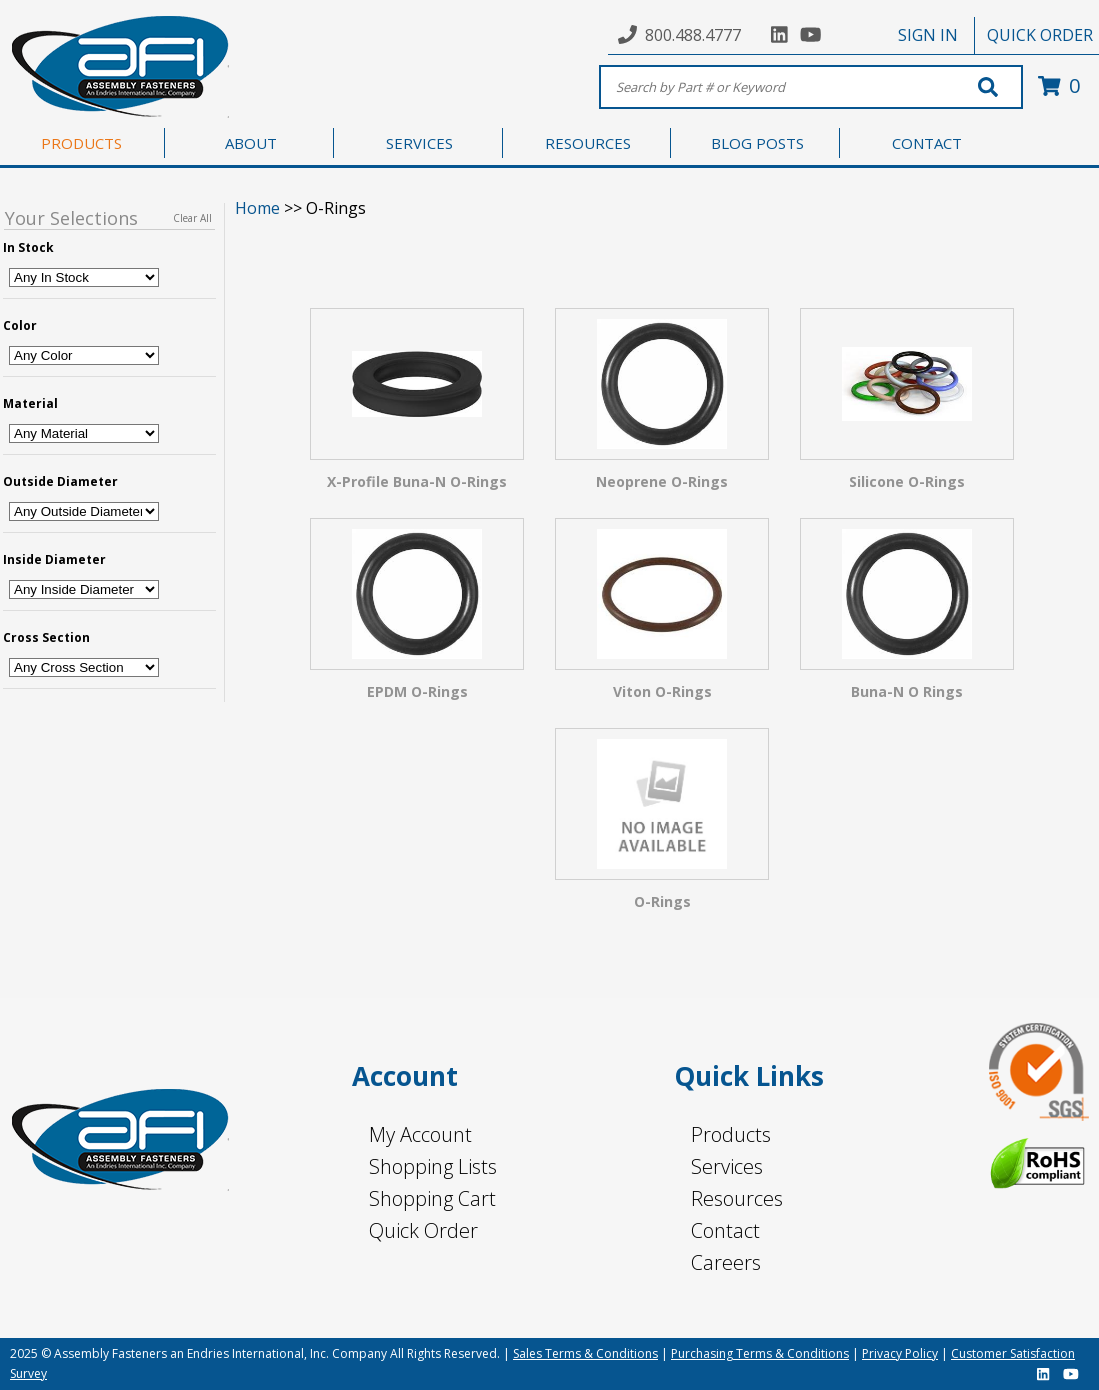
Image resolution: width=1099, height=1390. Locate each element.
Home (257, 208)
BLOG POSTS (757, 143)
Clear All (192, 218)
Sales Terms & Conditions (585, 1353)
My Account (420, 1134)
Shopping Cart (432, 1198)
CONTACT (927, 143)
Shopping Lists (433, 1166)
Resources (737, 1198)
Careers (726, 1262)
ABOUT (251, 143)
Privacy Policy (900, 1353)
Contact (725, 1230)
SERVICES (419, 143)
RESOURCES (588, 143)
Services (727, 1166)
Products (731, 1134)
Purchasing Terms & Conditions (760, 1353)
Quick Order (423, 1230)
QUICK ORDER (1040, 35)
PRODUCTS (81, 143)
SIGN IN (928, 35)
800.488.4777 (693, 35)
